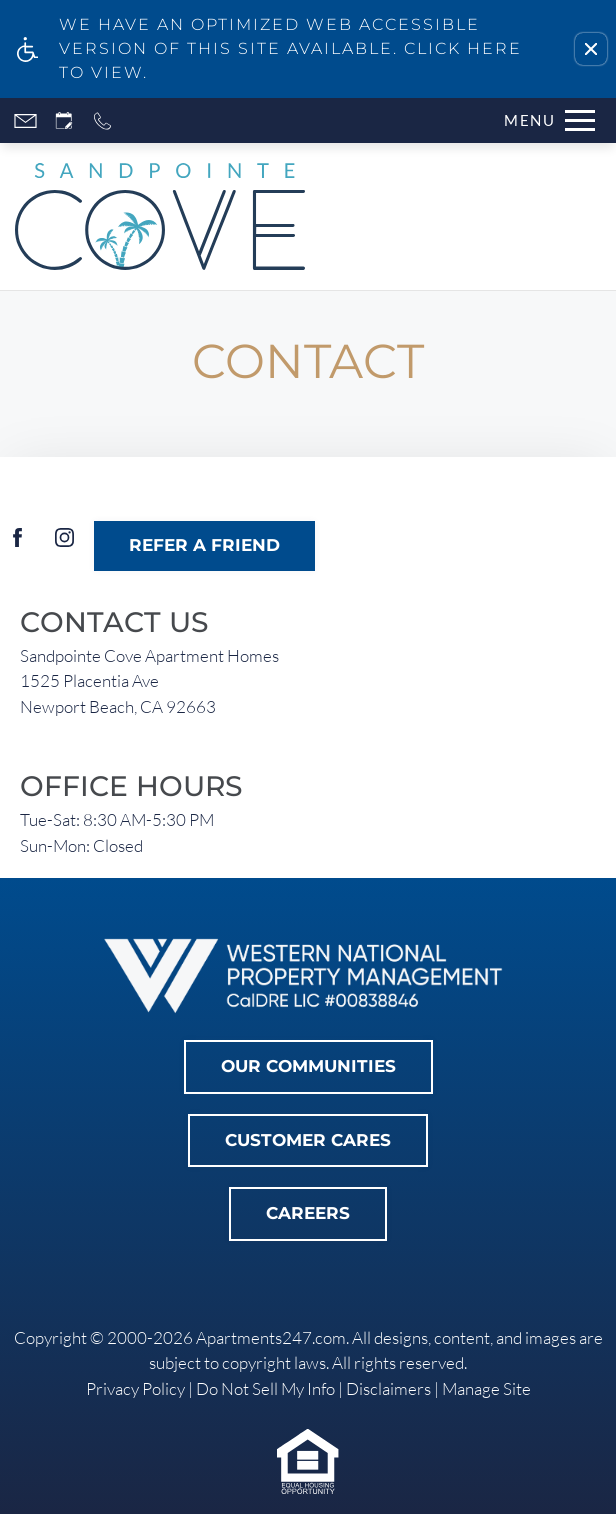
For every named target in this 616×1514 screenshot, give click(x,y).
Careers (308, 1213)
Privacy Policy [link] (135, 1388)
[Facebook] (17, 545)
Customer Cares (308, 1140)
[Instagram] (64, 545)
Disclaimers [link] (388, 1388)
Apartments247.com (271, 1337)
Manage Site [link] (486, 1388)
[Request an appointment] (64, 120)
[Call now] (102, 120)
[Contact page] (25, 120)
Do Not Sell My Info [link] (265, 1388)
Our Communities (308, 1066)
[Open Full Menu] (544, 120)
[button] (591, 49)
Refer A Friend (204, 545)
